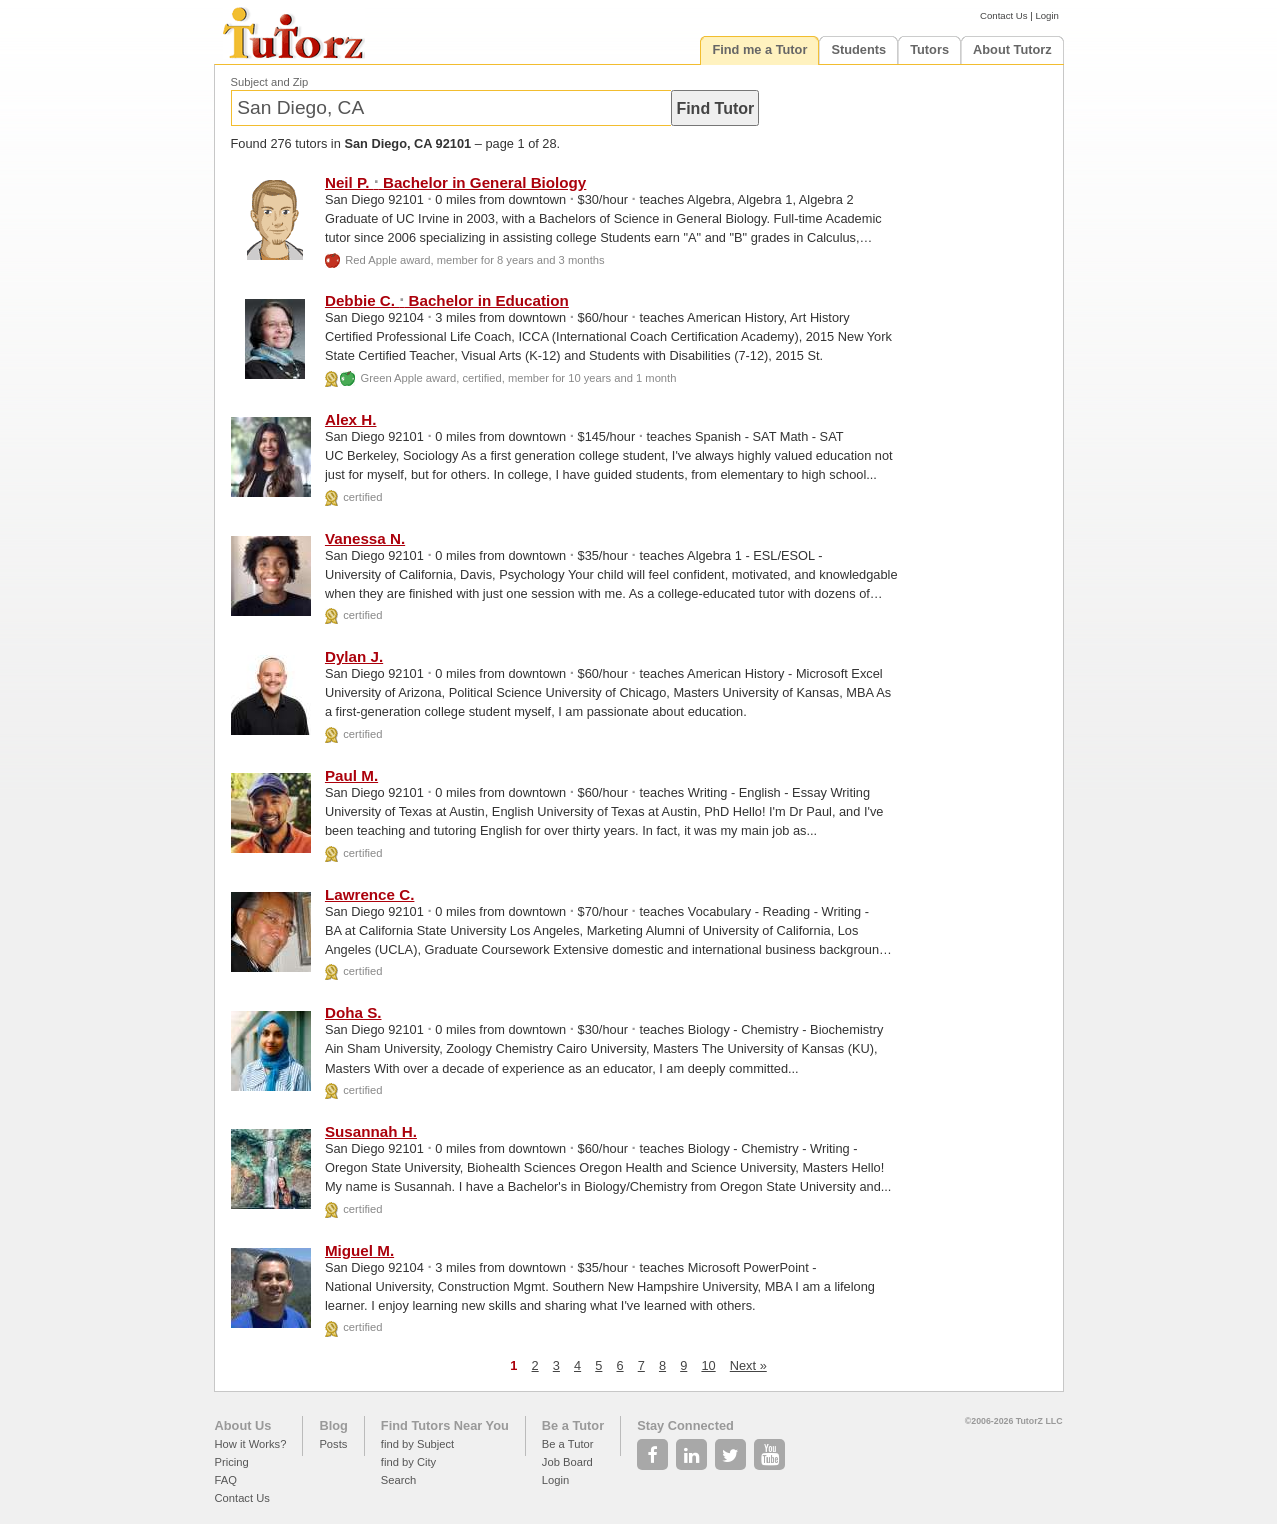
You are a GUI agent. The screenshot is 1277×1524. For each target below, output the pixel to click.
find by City (408, 1462)
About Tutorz (1012, 49)
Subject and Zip (270, 82)
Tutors (929, 49)
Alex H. (351, 419)
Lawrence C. (369, 894)
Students (858, 49)
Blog (333, 1425)
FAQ (226, 1480)
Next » (748, 1365)
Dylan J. (354, 656)
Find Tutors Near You (445, 1425)
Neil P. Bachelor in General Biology (455, 182)
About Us (243, 1425)
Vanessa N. (365, 538)
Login (1046, 15)
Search (398, 1480)
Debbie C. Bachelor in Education (447, 300)
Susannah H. (371, 1131)
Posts (333, 1444)
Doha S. (353, 1012)
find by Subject (417, 1444)
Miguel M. (359, 1250)
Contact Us (1003, 15)
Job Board (567, 1462)
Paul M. (351, 775)
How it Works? (251, 1444)
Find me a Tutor (759, 49)
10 (708, 1365)
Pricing (232, 1462)
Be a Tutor (573, 1425)
